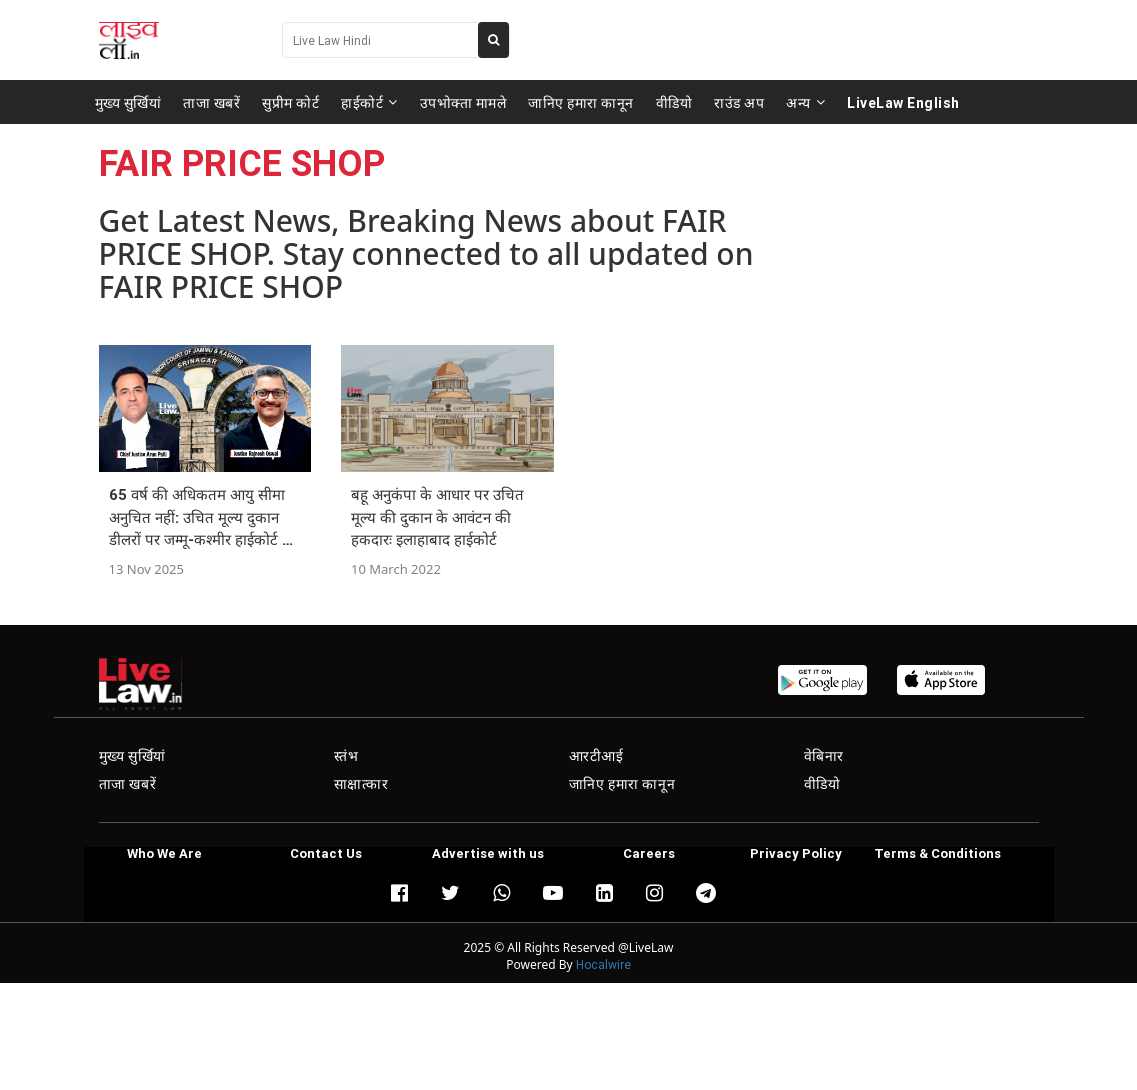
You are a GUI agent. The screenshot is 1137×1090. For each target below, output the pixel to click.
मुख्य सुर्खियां (128, 102)
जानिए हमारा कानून (581, 102)
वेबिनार (824, 756)
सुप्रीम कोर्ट (290, 102)
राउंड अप (739, 102)
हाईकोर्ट (369, 102)
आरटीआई (596, 756)
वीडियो (674, 102)
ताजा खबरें (211, 102)
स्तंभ (346, 756)
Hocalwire (603, 964)
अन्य (805, 102)
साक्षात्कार (361, 784)
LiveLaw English (903, 102)
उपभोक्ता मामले (463, 102)
